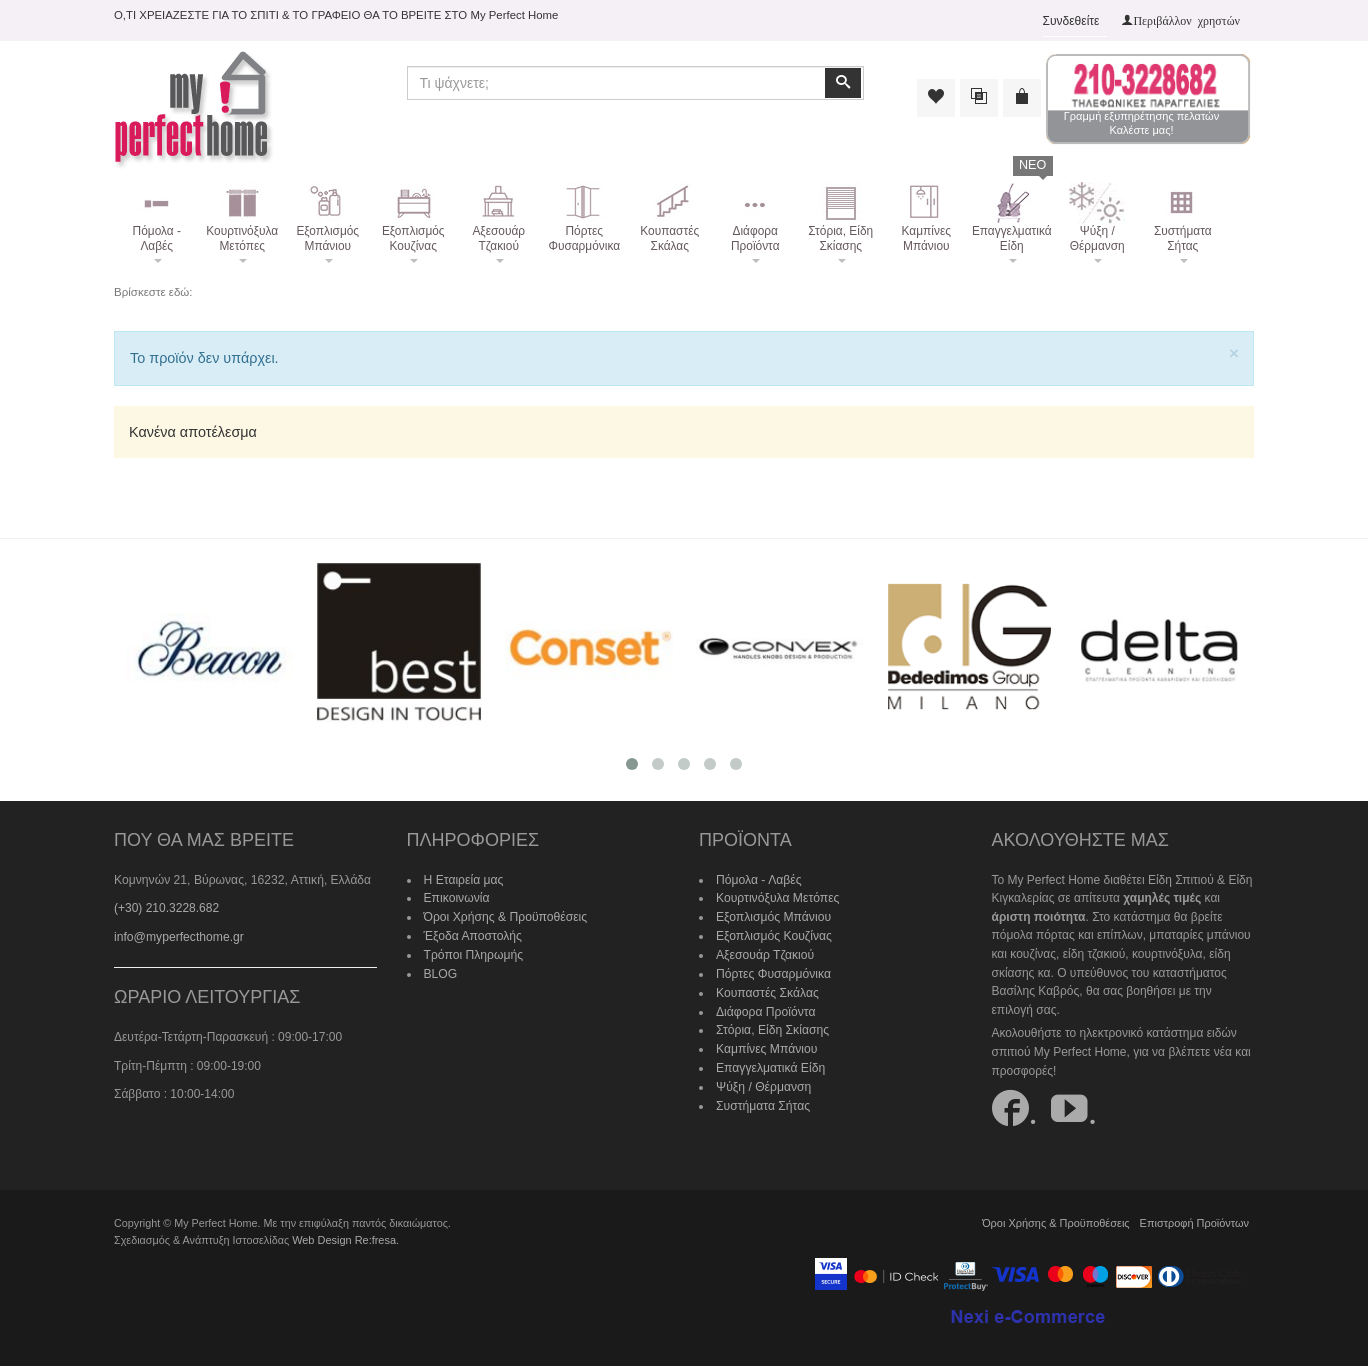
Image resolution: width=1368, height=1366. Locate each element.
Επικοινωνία (456, 898)
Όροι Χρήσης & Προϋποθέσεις (505, 917)
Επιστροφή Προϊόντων (1195, 1223)
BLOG (440, 973)
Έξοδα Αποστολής (472, 935)
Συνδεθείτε (1071, 21)
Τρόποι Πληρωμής (473, 954)
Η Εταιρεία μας (463, 880)
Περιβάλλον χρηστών (1186, 20)
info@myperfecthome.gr (178, 937)
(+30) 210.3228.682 (166, 908)
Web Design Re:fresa (343, 1239)
